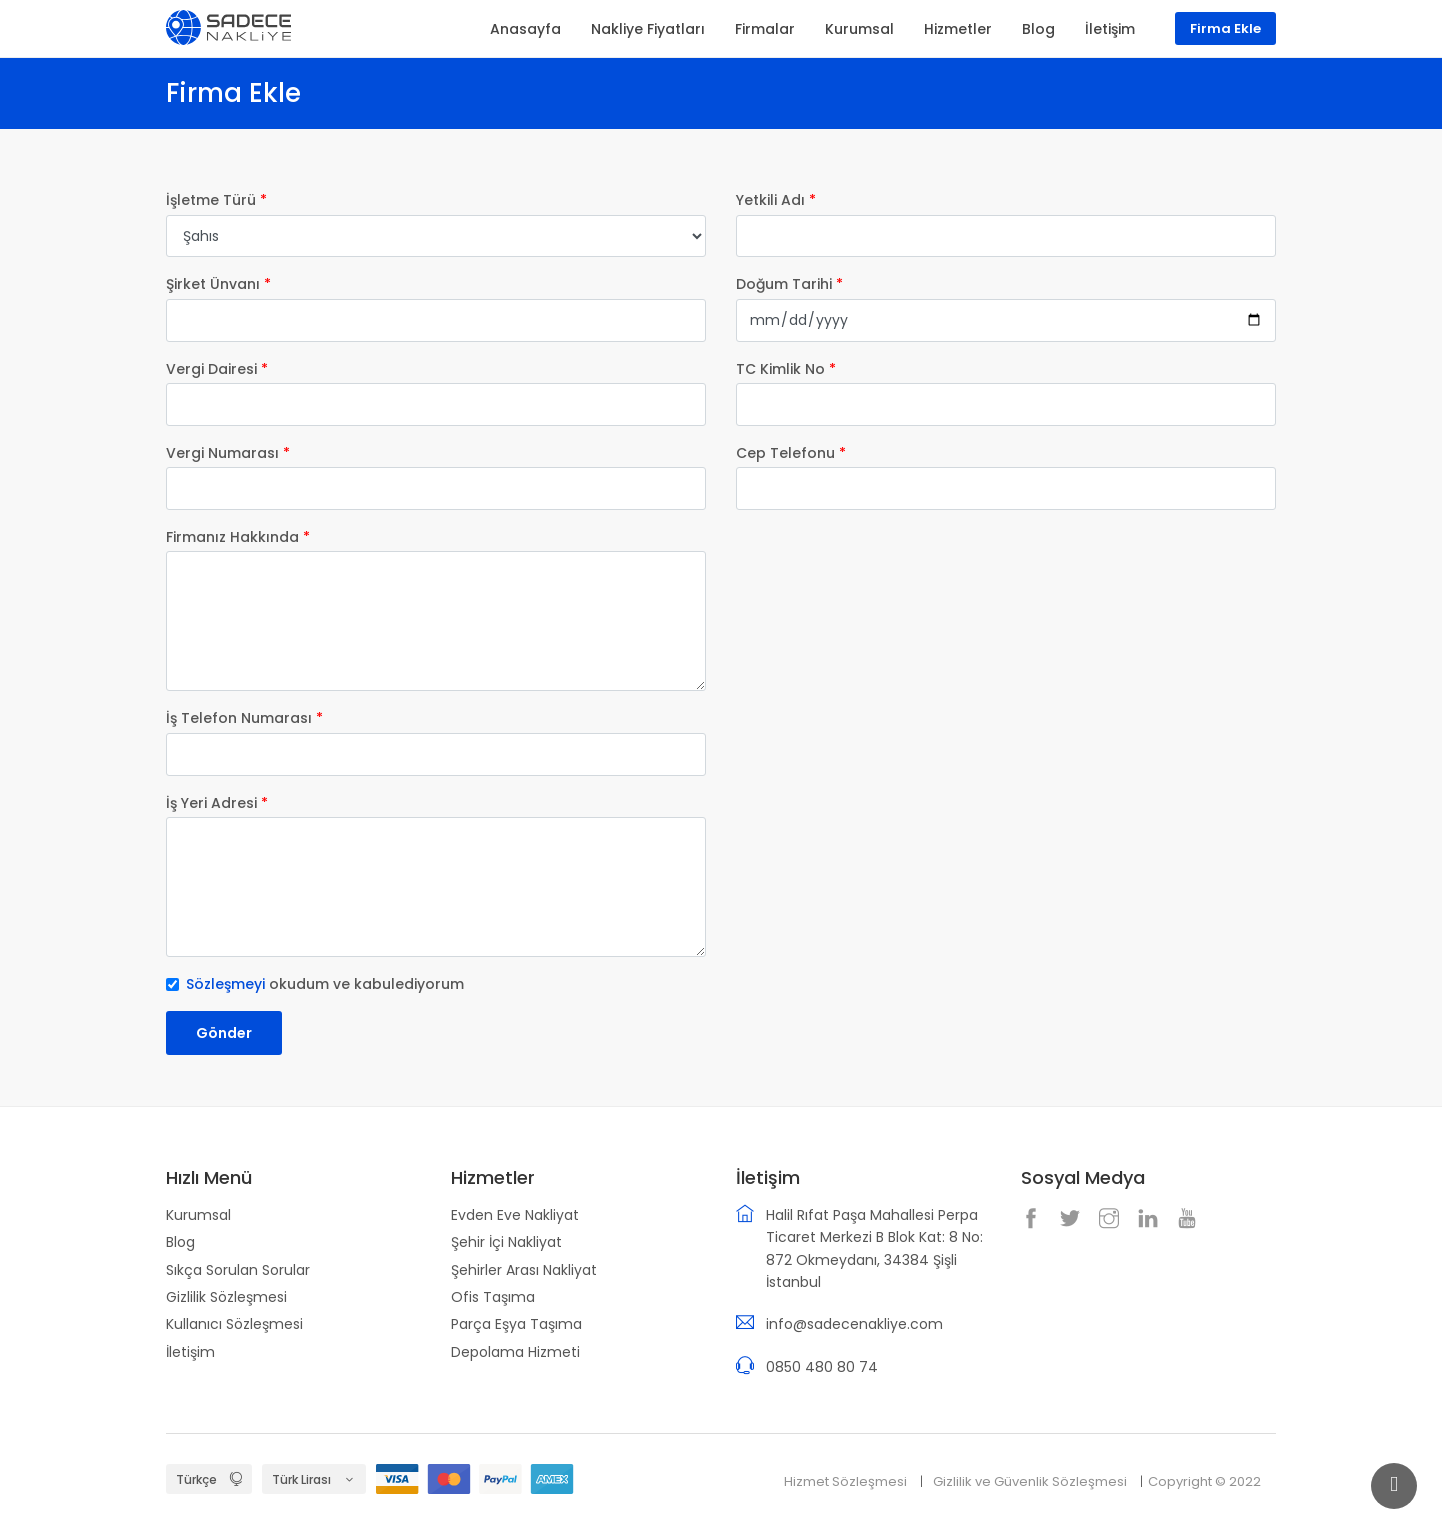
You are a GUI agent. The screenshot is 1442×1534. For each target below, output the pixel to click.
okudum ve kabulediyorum (325, 984)
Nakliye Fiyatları (648, 29)
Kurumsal (198, 1215)
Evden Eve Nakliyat (515, 1215)
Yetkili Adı (776, 200)
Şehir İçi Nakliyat (506, 1242)
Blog (180, 1242)
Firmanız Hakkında (238, 537)
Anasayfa (525, 29)
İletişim (190, 1352)
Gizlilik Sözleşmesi (226, 1297)
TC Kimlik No (786, 369)
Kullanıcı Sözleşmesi (234, 1324)
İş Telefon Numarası (244, 718)
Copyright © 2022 (1204, 1481)
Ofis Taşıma (493, 1297)
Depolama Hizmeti (515, 1352)
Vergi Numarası (228, 453)
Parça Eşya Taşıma (516, 1324)
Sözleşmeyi (225, 984)
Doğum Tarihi (789, 284)
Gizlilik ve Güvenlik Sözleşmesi (1030, 1481)
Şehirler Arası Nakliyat (524, 1270)
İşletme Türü (216, 200)
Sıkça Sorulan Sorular (238, 1270)
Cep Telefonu (791, 453)
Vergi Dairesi (217, 369)
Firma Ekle (1225, 28)
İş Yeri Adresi (217, 803)
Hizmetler (958, 29)
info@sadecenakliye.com (854, 1324)
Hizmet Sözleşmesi (845, 1481)
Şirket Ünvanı (218, 284)
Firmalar (765, 29)
